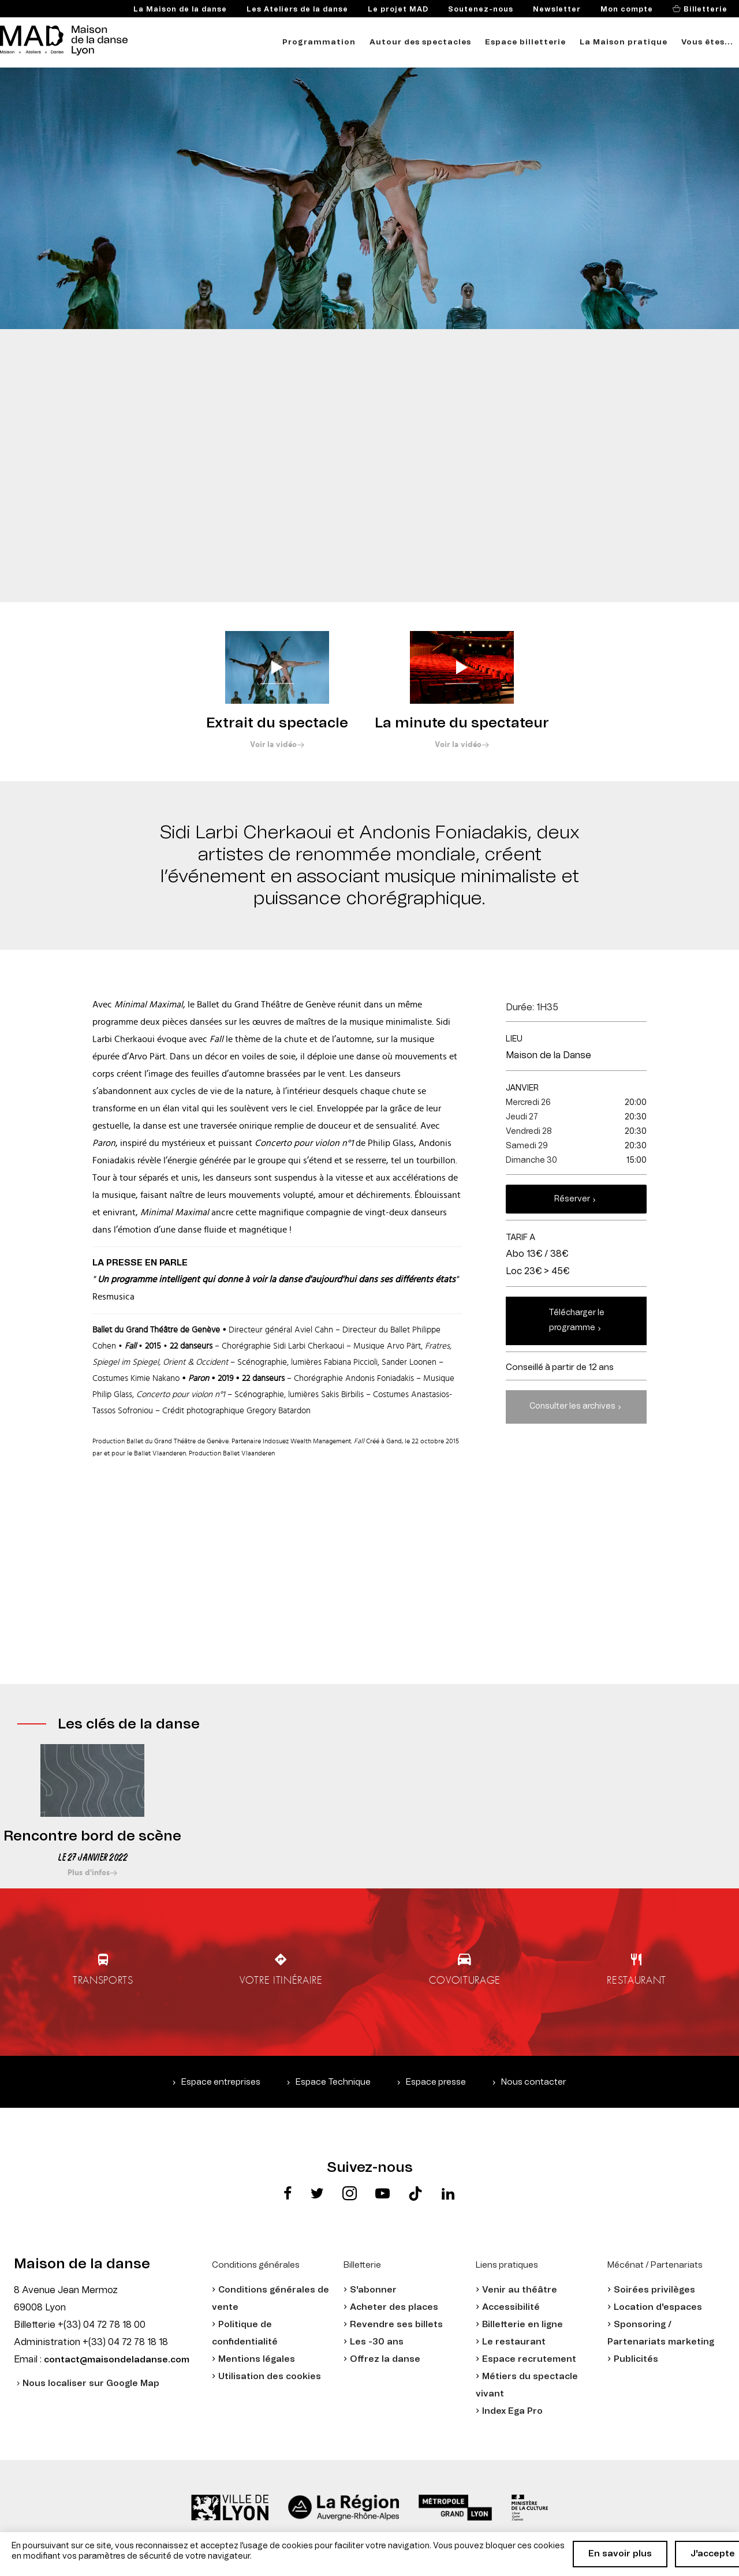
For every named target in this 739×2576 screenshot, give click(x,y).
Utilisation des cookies (269, 2376)
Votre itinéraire (279, 1980)
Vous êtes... (707, 42)
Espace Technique (333, 2082)
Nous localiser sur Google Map (91, 2383)
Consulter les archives (572, 1406)
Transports (97, 1980)
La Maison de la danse (180, 9)
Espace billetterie (525, 42)
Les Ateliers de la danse (297, 9)
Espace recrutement (529, 2359)
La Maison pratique (623, 42)
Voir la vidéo (273, 745)
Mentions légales (256, 2359)
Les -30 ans (377, 2342)
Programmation (319, 42)
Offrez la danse (385, 2359)
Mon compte (626, 9)
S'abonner (373, 2290)
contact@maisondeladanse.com (116, 2359)
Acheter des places (394, 2307)
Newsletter (557, 9)
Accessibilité (511, 2307)
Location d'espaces (658, 2307)
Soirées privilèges (654, 2290)
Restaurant (642, 1980)
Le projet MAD (398, 9)
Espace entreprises (220, 2082)
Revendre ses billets (396, 2324)
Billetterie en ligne (522, 2324)
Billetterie (704, 9)
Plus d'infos (89, 1873)
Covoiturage (466, 1980)
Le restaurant (514, 2342)
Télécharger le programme (576, 1320)
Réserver (572, 1199)
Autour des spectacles (420, 42)
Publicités (636, 2359)
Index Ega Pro (512, 2411)
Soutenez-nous (480, 9)
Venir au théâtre (519, 2290)
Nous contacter (533, 2082)
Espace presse (436, 2082)
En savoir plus (620, 2553)
